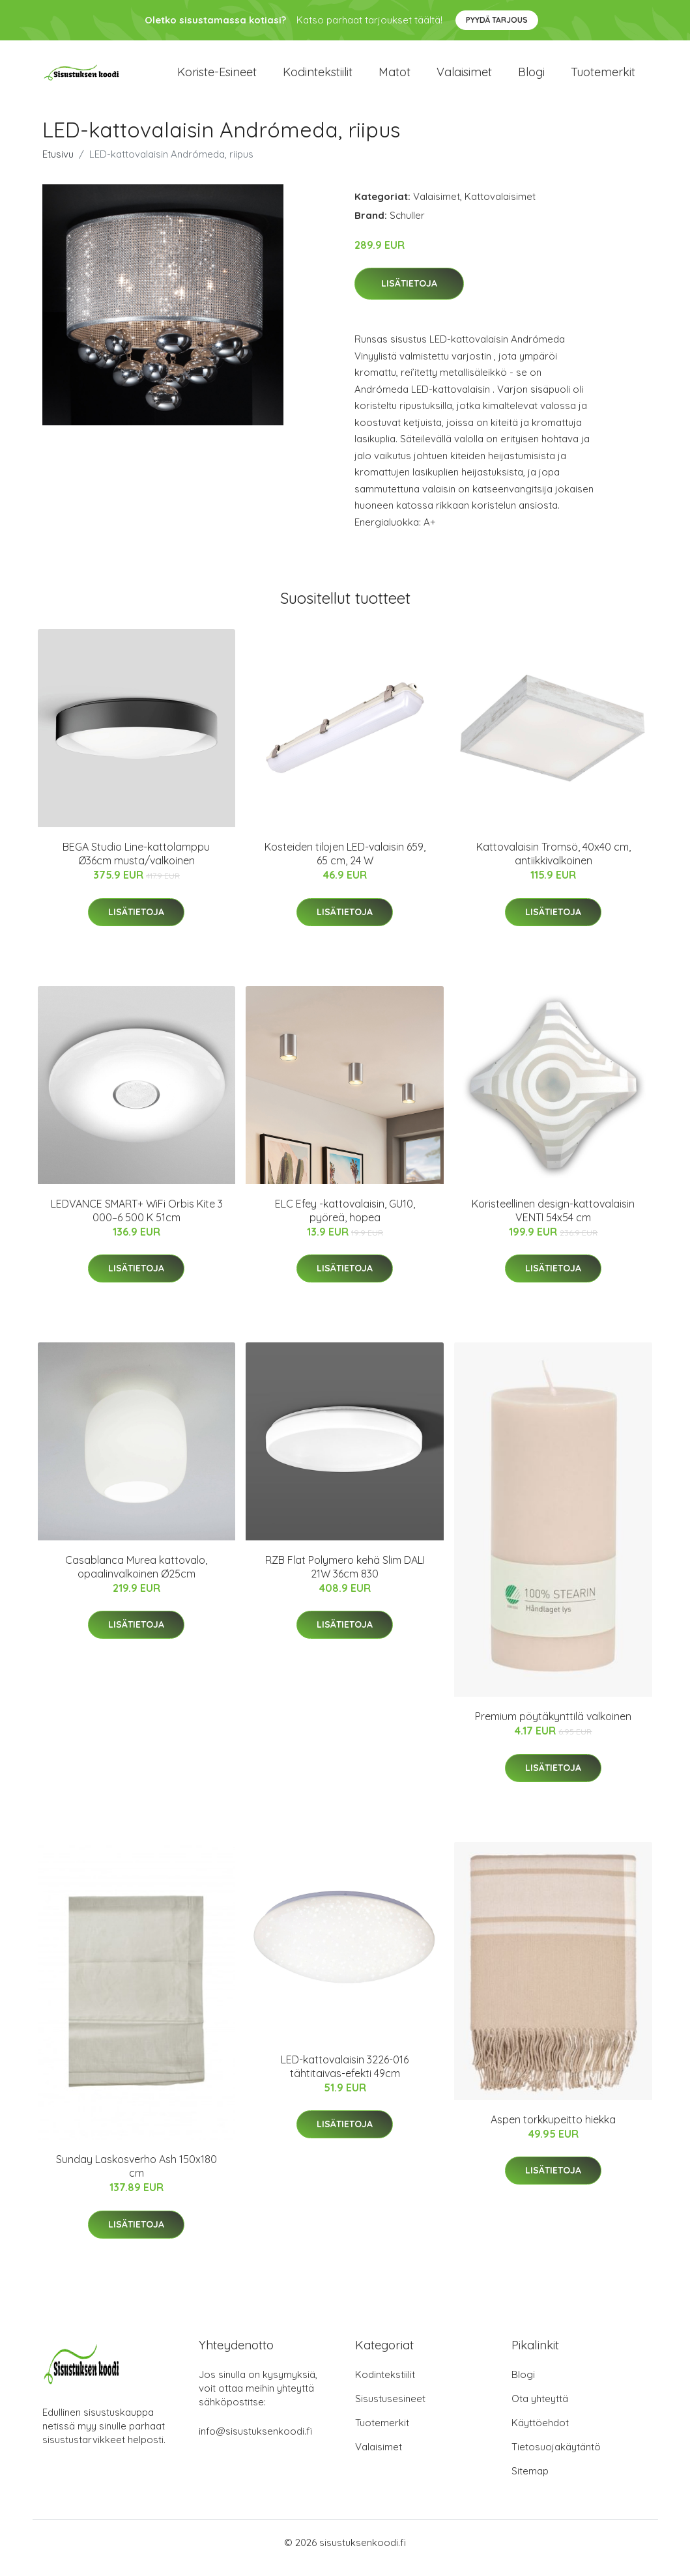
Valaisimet (464, 77)
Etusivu (58, 165)
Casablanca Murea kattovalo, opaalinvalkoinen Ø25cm (136, 1577)
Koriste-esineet (217, 77)
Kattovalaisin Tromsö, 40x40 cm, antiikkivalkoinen (553, 865)
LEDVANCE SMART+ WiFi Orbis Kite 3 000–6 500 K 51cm (137, 1221)
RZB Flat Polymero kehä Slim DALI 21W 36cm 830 (345, 1577)
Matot (394, 77)
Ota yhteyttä (539, 2409)
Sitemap (530, 2482)
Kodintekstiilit (317, 77)
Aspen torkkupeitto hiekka (553, 2130)
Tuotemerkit (603, 77)
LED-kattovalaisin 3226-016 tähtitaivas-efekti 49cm (345, 2077)
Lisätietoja (409, 295)
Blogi (531, 77)
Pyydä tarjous (497, 20)
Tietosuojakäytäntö (556, 2458)
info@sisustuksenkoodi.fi (255, 2442)
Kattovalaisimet (500, 207)
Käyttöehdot (540, 2433)
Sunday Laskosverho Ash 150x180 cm (136, 2177)
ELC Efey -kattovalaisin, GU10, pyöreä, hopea (345, 1221)
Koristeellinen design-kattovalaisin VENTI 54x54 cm (553, 1221)
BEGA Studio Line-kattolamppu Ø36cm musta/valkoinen (136, 865)
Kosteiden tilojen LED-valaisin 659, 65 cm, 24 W (345, 865)
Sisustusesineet (390, 2409)
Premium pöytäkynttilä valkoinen (553, 1727)
